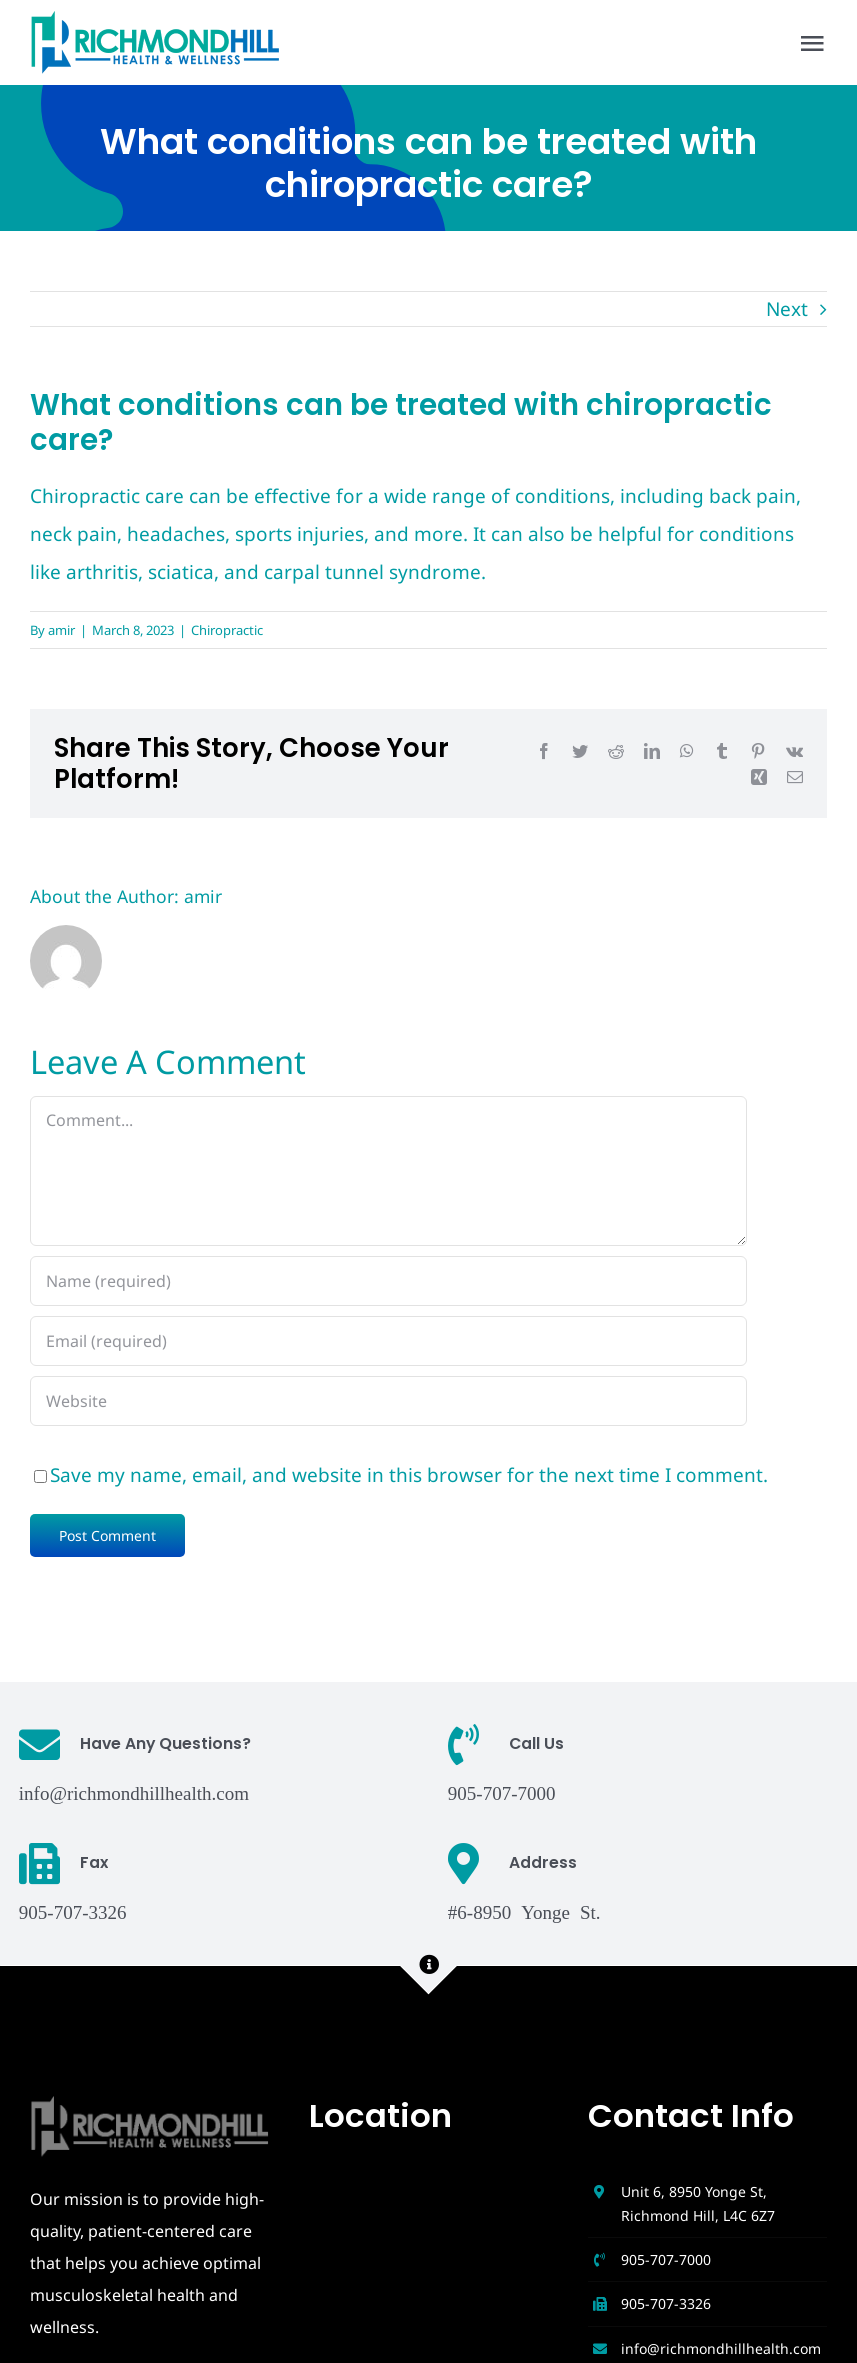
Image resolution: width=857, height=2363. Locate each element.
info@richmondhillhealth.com (134, 1791)
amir (61, 630)
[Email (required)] (388, 1341)
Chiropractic (227, 630)
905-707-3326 (666, 2303)
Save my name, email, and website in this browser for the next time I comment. (409, 1475)
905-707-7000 (666, 2259)
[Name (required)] (388, 1281)
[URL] (388, 1401)
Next (787, 309)
